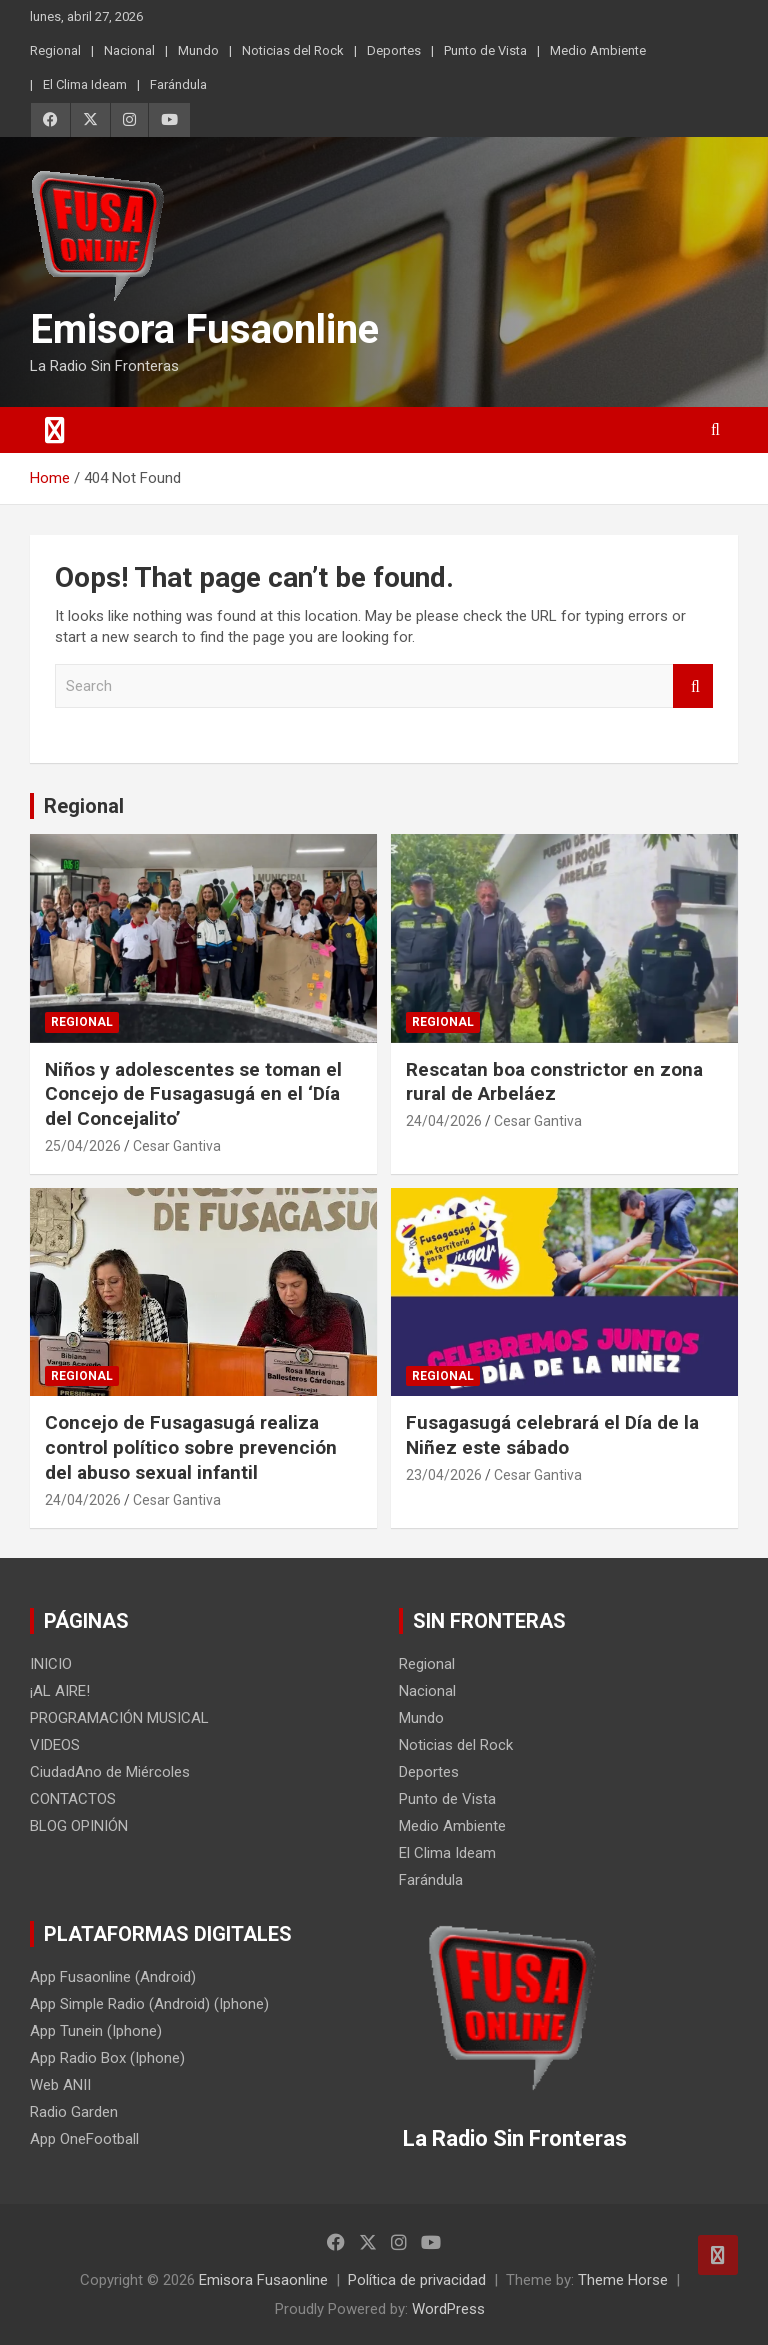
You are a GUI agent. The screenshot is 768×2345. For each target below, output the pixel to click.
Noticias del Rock (293, 50)
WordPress (448, 2309)
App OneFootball (84, 2139)
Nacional (129, 50)
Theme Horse (623, 2280)
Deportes (394, 50)
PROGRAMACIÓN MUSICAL (119, 1718)
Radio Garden (74, 2112)
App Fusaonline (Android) (113, 1977)
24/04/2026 (444, 1121)
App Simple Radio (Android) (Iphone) (149, 2004)
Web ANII (60, 2085)
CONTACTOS (73, 1799)
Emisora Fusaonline (204, 329)
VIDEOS (55, 1745)
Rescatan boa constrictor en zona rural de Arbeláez (554, 1082)
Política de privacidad (417, 2280)
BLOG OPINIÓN (79, 1826)
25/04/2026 (83, 1146)
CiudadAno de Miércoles (110, 1772)
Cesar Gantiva (177, 1146)
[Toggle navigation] (55, 430)
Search (693, 686)
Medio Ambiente (598, 50)
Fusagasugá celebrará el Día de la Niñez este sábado (552, 1435)
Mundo (198, 50)
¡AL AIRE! (60, 1691)
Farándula (178, 84)
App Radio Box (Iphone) (107, 2058)
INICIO (51, 1664)
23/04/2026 (444, 1475)
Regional (55, 50)
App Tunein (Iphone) (96, 2031)
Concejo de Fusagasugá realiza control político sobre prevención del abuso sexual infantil (191, 1447)
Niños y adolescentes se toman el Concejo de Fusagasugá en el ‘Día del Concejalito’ (193, 1094)
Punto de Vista (485, 50)
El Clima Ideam (85, 84)
